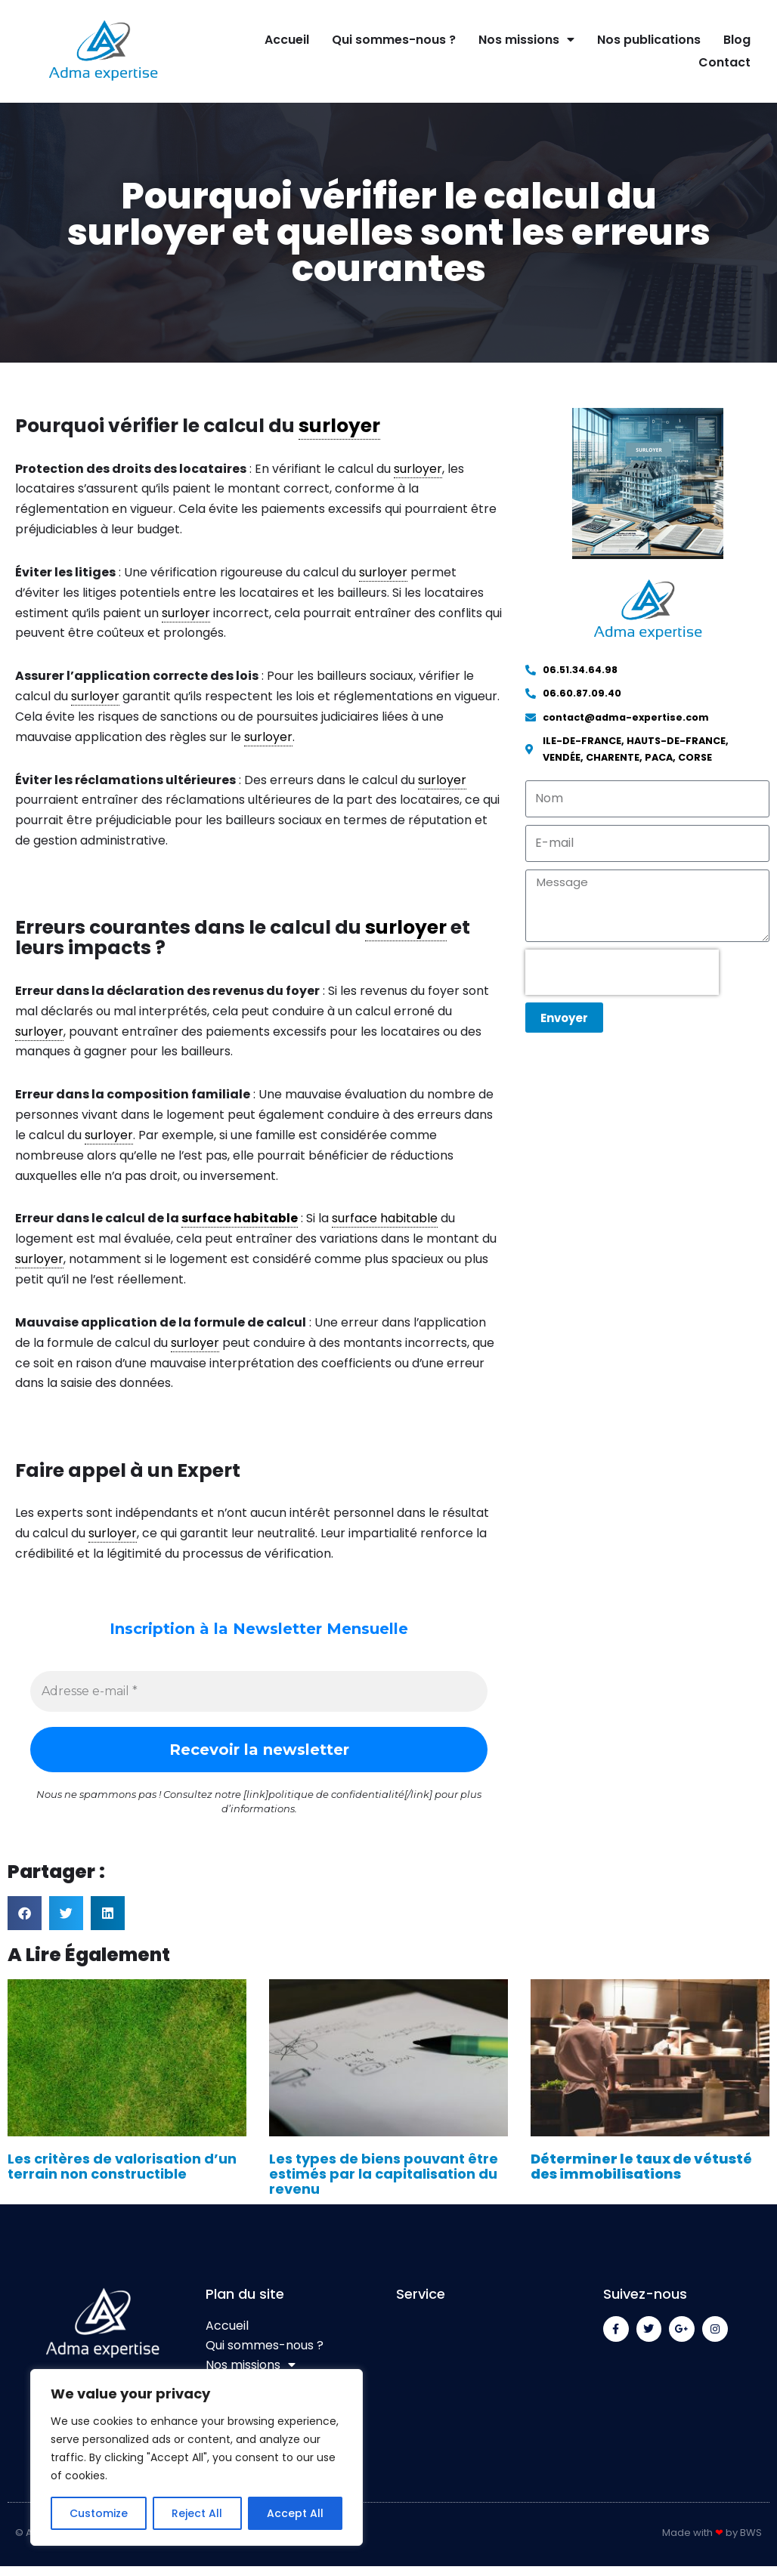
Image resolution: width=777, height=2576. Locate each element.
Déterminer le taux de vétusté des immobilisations (641, 2176)
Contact (724, 62)
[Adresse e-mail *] (259, 1700)
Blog (737, 39)
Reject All (197, 2513)
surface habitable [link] (239, 1225)
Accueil (287, 39)
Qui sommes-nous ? (394, 39)
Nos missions (526, 40)
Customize (99, 2513)
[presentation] (622, 973)
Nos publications (649, 39)
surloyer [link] (339, 425)
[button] (25, 1922)
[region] (196, 2457)
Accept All (295, 2513)
